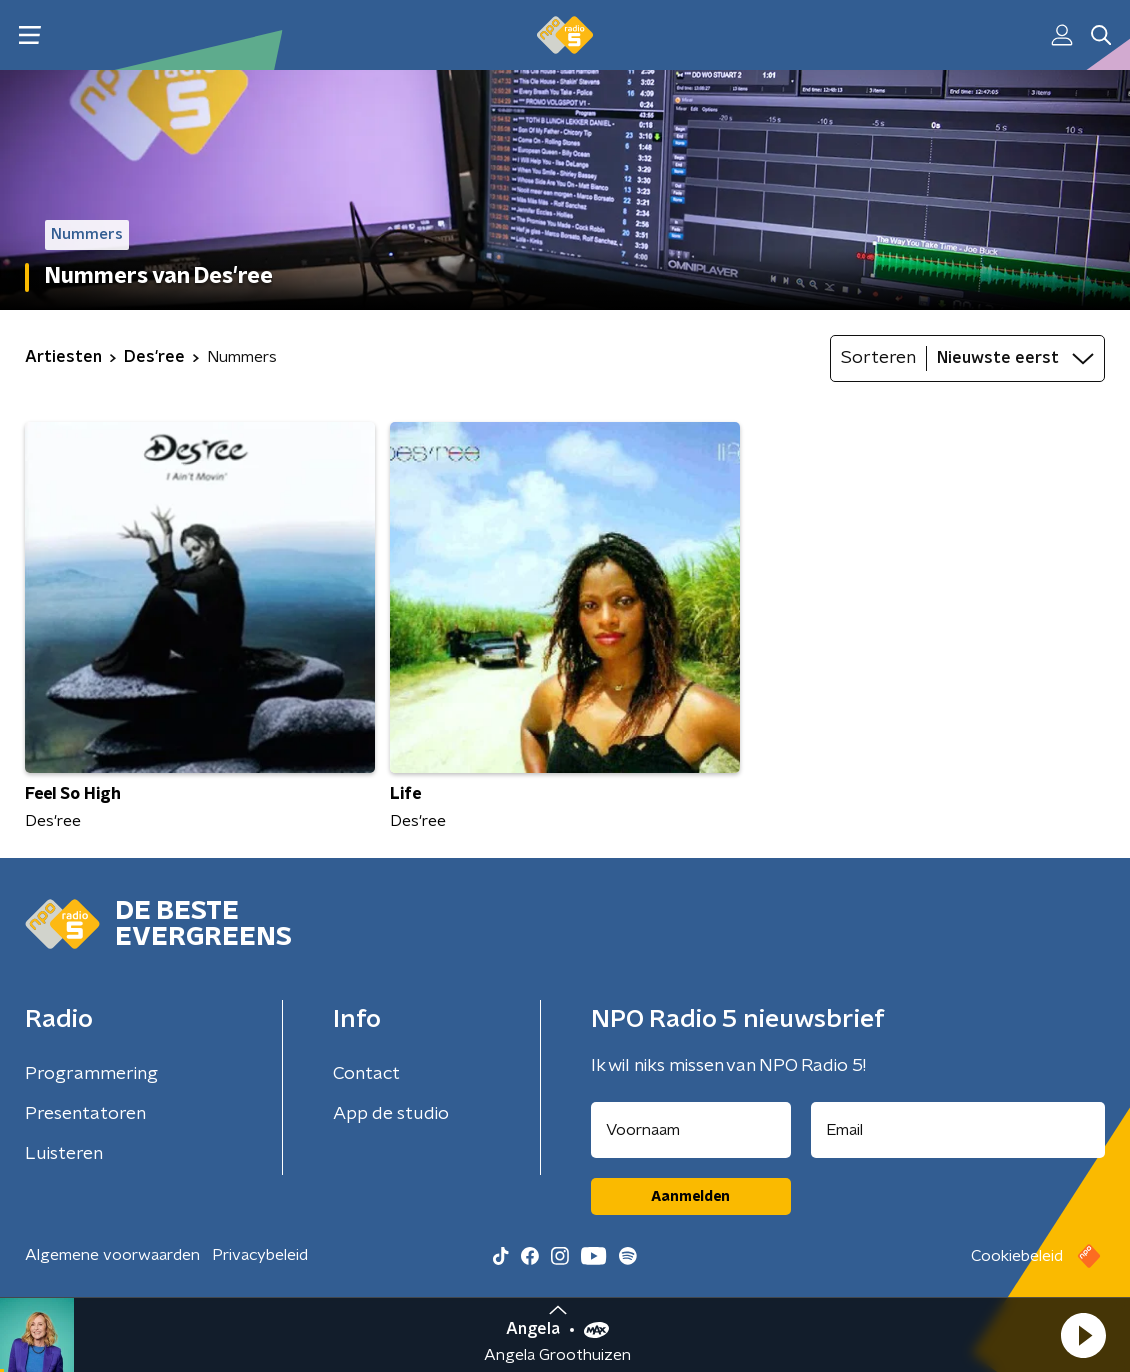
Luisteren (64, 1154)
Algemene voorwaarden (112, 1255)
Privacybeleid (260, 1255)
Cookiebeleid (1017, 1256)
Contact (366, 1074)
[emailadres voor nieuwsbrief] (958, 1130)
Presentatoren (85, 1114)
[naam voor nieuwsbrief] (691, 1130)
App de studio (391, 1114)
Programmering (91, 1074)
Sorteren (878, 358)
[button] (1083, 1335)
